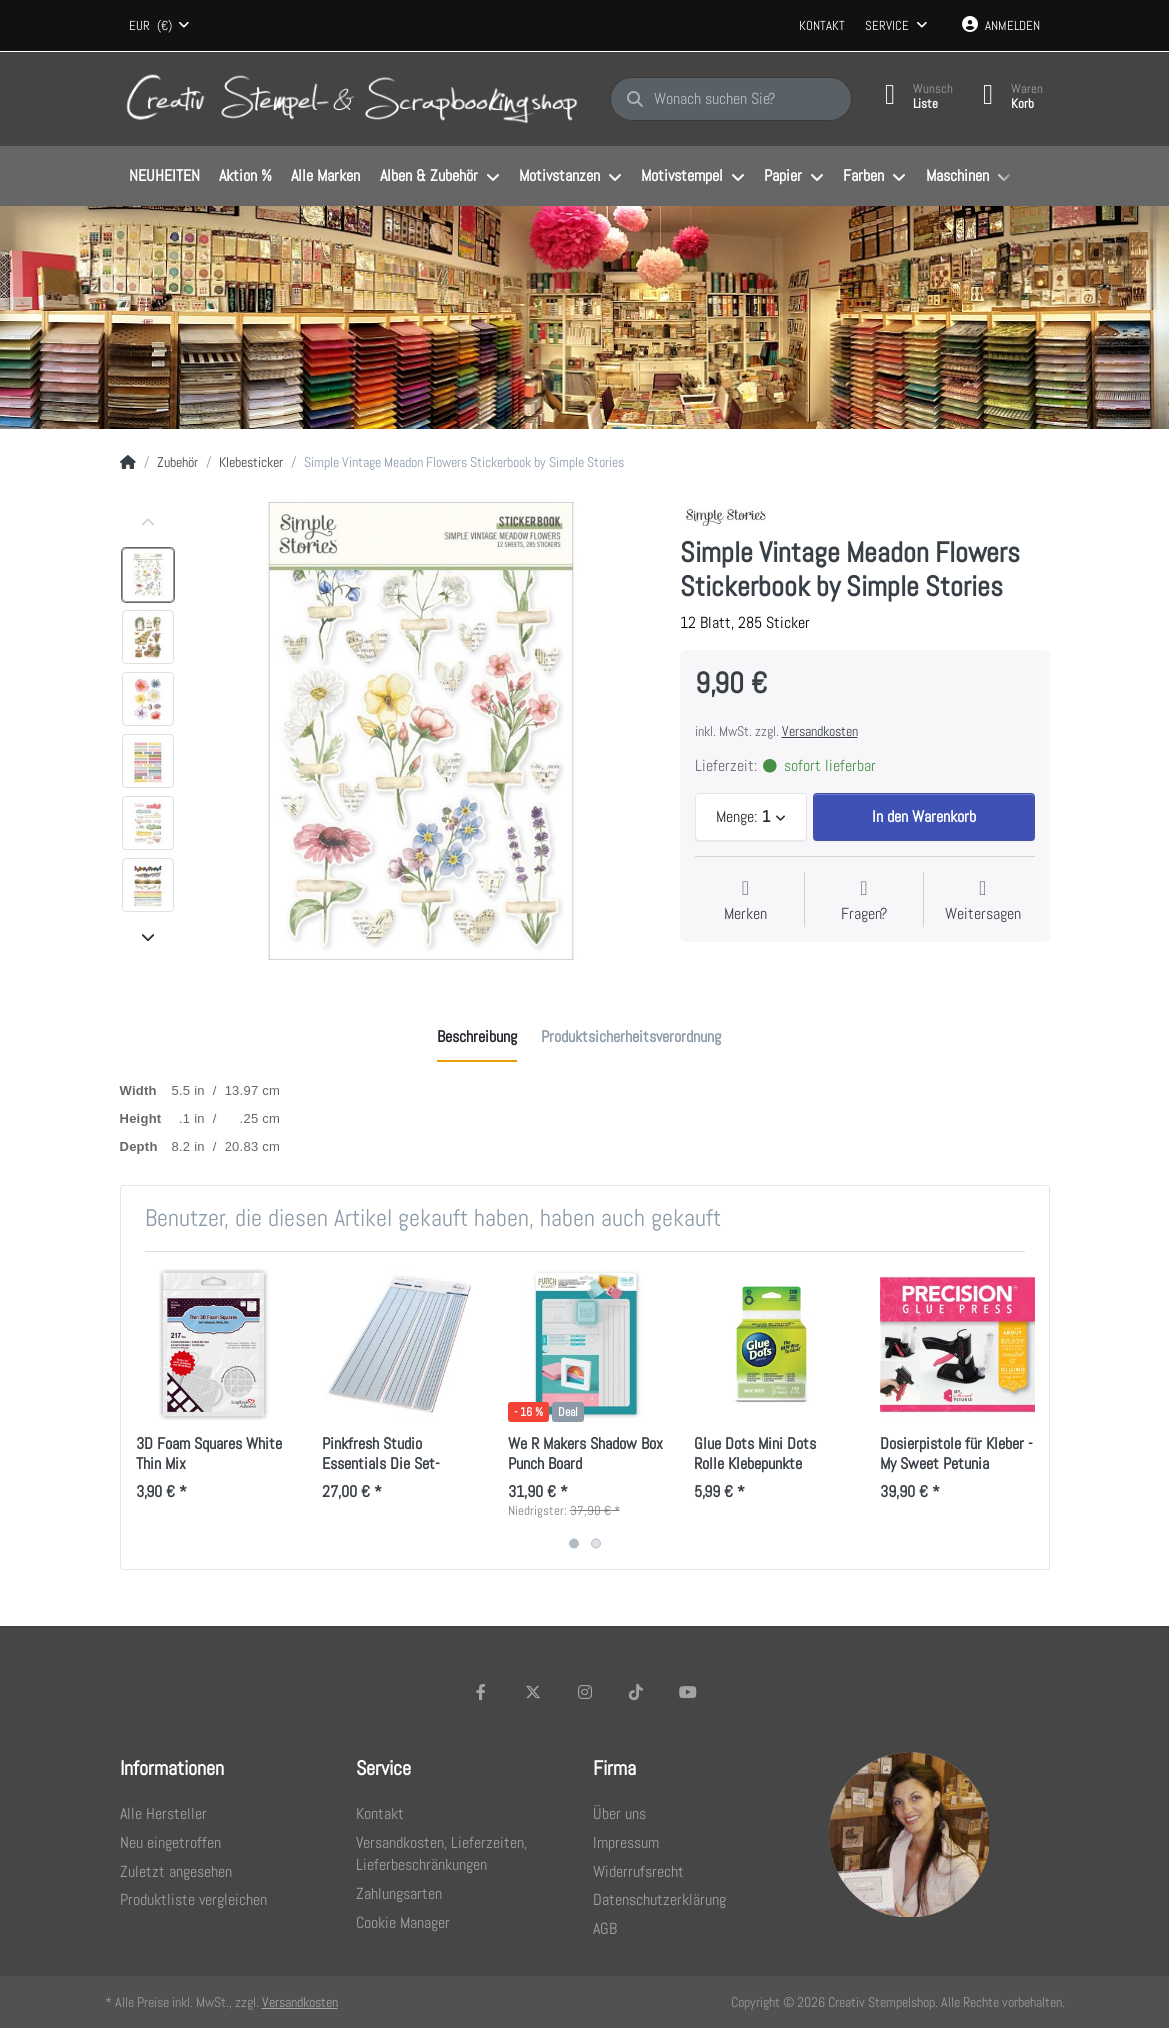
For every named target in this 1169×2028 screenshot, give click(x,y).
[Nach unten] (148, 937)
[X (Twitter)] (533, 1692)
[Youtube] (688, 1692)
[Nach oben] (148, 523)
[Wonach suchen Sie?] (731, 99)
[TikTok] (636, 1692)
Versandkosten (820, 731)
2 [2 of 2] (596, 1543)
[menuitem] (165, 177)
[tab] (477, 1037)
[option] (148, 575)
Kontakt (822, 25)
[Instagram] (585, 1692)
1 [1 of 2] (574, 1543)
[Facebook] (482, 1692)
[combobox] (160, 26)
